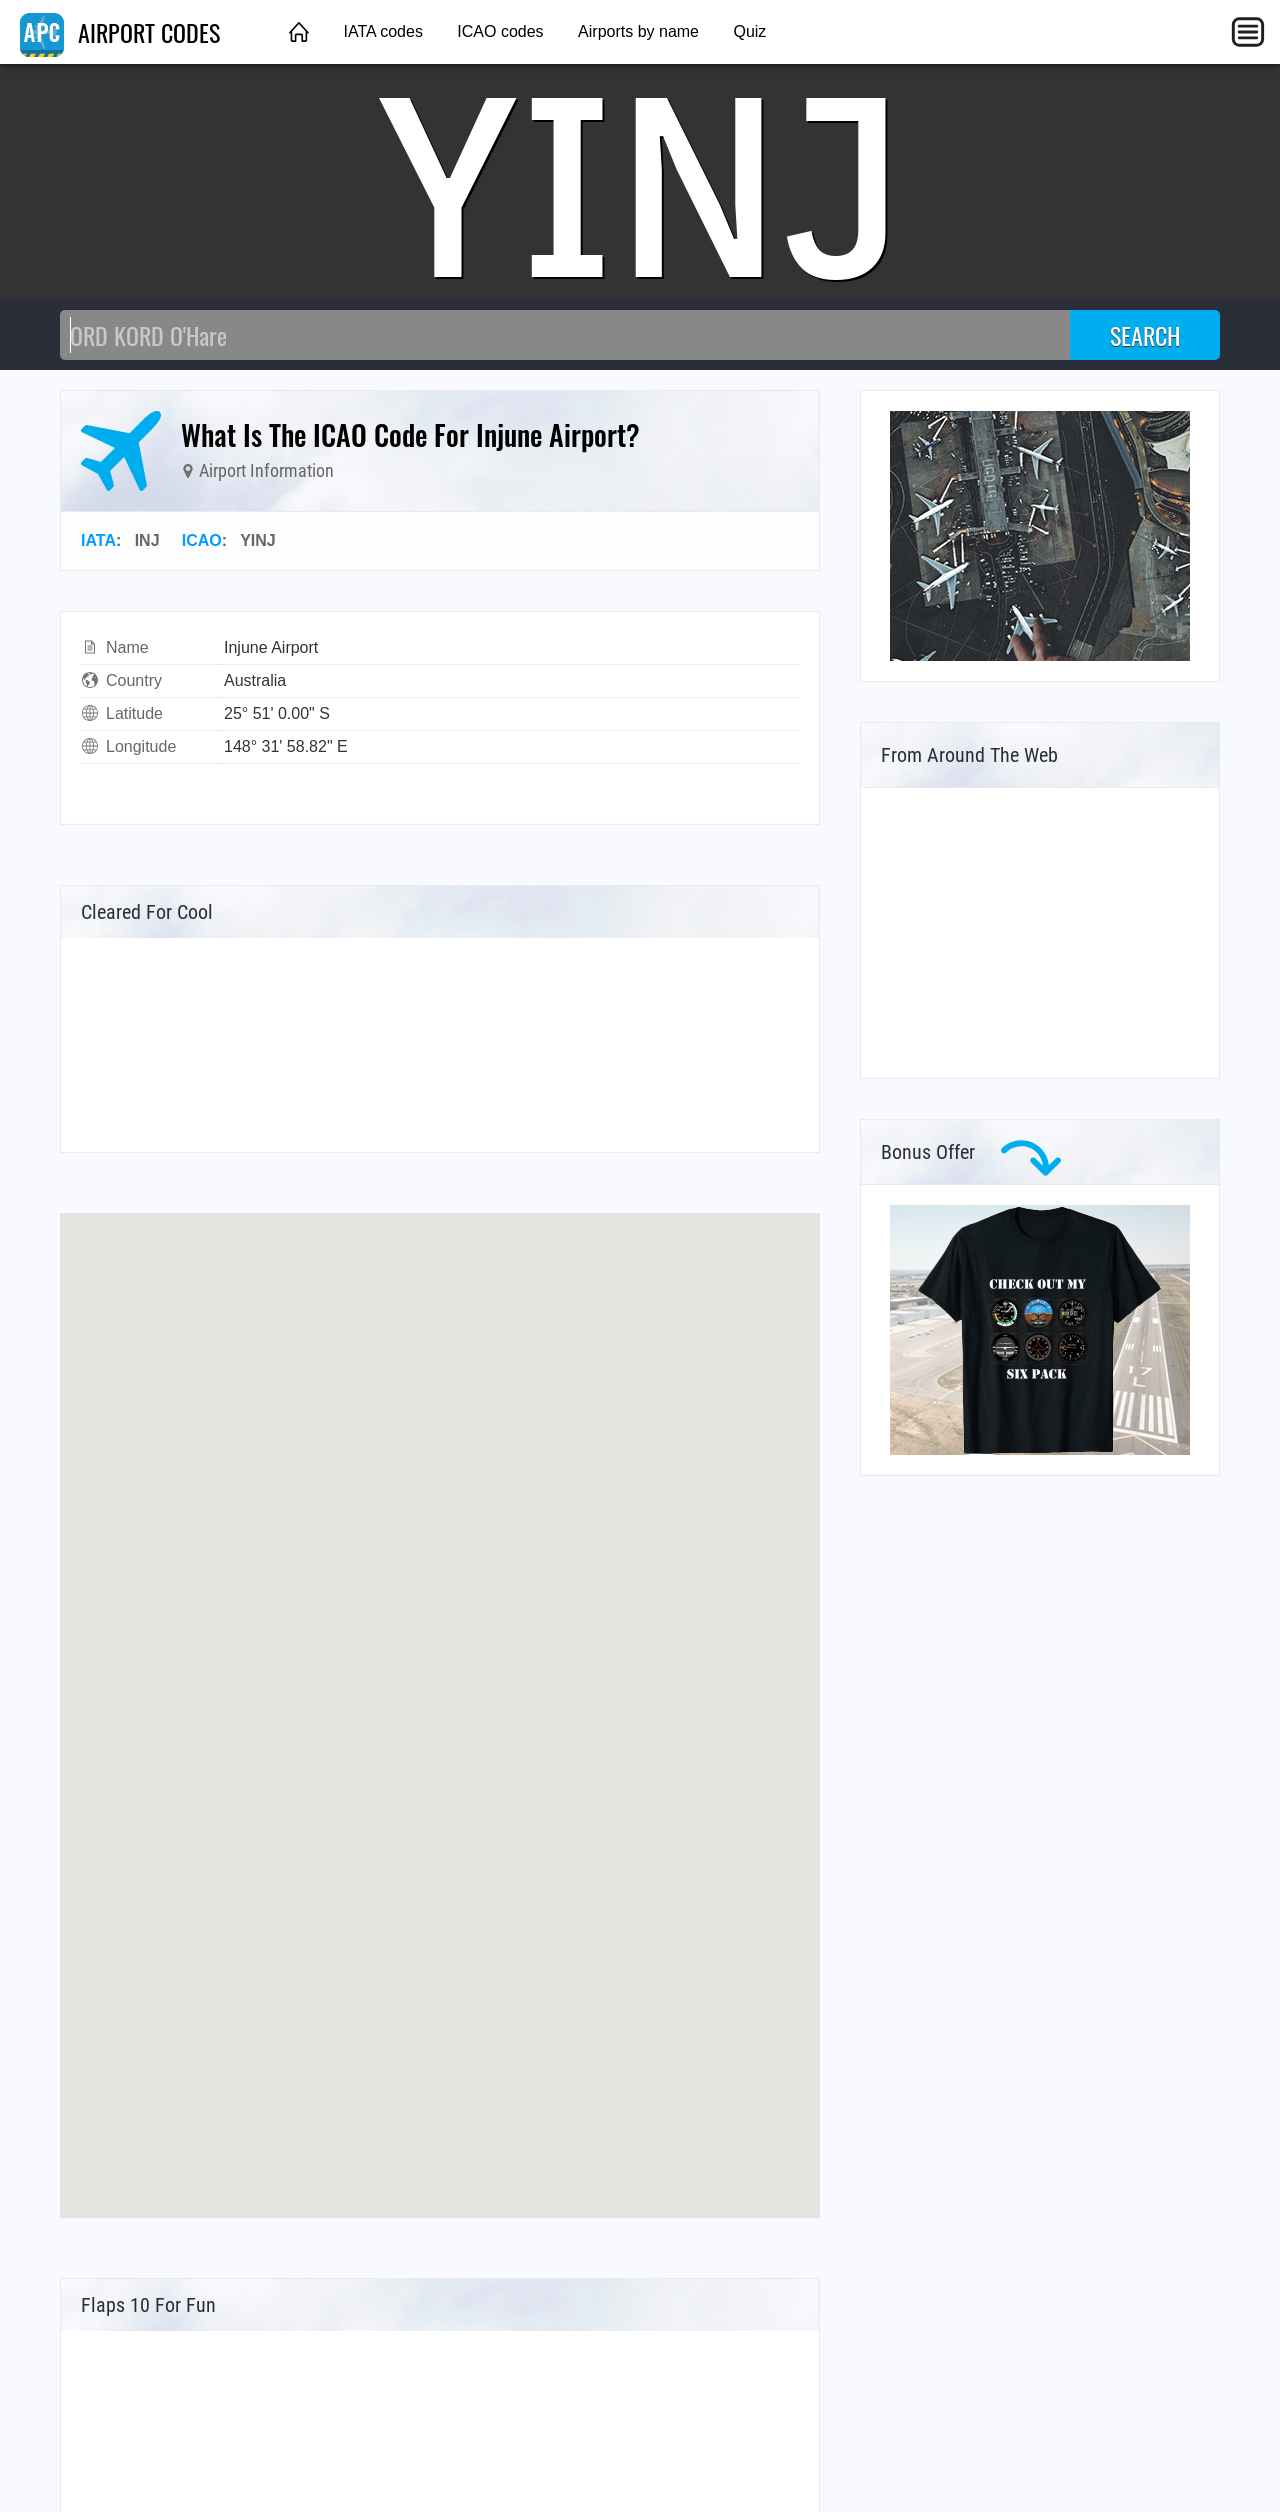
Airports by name (638, 31)
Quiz (749, 31)
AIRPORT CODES (120, 32)
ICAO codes (500, 31)
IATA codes (382, 31)
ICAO (202, 540)
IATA (98, 540)
